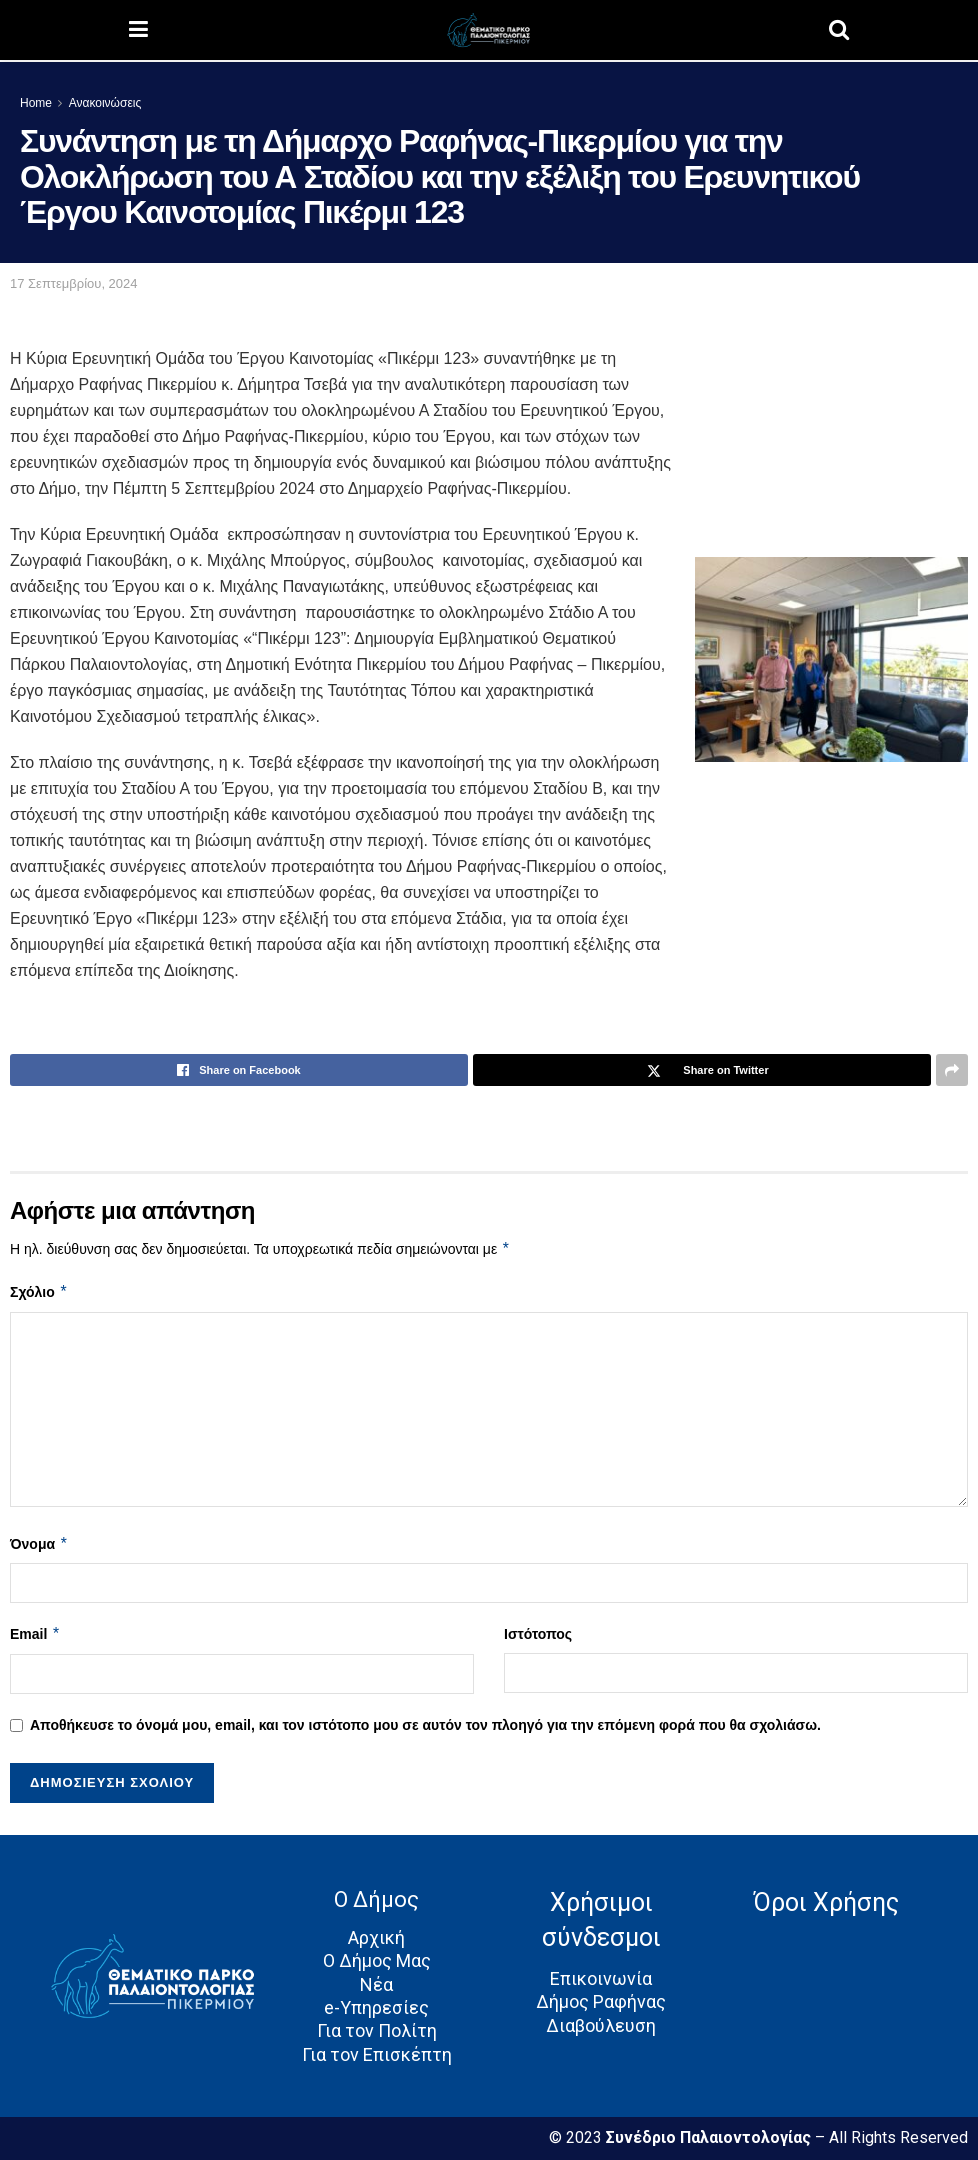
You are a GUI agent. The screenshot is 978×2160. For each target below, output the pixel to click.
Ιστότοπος (538, 1634)
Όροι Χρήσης (826, 1902)
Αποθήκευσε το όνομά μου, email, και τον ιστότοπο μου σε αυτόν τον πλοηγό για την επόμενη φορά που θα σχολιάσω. (425, 1725)
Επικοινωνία (601, 1978)
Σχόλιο (39, 1292)
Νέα (376, 1984)
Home (36, 103)
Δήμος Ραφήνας (601, 2001)
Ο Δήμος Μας (377, 1960)
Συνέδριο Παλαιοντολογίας (710, 2137)
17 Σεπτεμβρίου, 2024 (74, 283)
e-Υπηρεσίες (376, 2007)
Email (35, 1634)
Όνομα (39, 1544)
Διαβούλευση (601, 2025)
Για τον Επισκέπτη (377, 2054)
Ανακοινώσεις (105, 103)
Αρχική (376, 1937)
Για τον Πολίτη (377, 2030)
